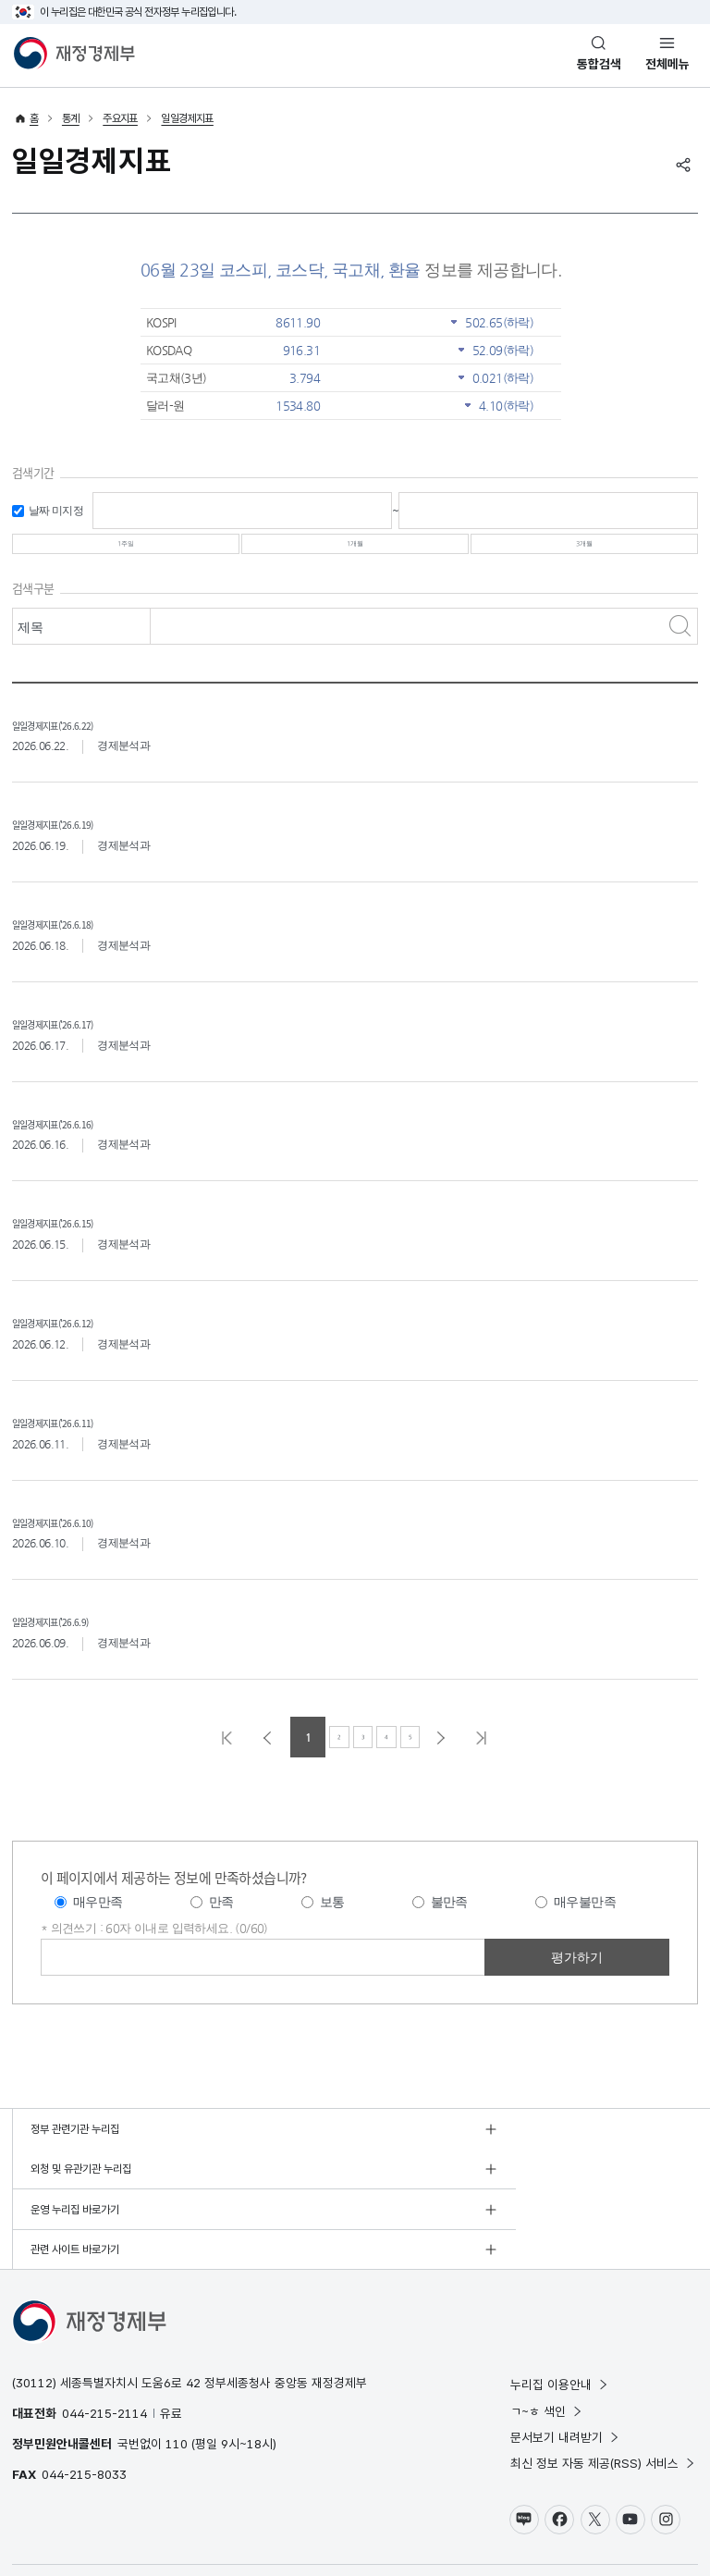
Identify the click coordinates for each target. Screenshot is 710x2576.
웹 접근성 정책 (184, 2525)
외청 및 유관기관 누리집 (423, 2145)
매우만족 (98, 1919)
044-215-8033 (84, 2412)
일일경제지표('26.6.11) (87, 1436)
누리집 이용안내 (559, 2322)
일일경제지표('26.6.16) (87, 1137)
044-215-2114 (104, 2350)
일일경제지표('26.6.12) (87, 1337)
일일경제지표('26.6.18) (87, 938)
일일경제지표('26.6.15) (87, 1237)
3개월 (584, 552)
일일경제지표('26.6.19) (87, 838)
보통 (332, 1919)
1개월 (355, 552)
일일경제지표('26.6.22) (87, 738)
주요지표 (120, 118)
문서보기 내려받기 (565, 2374)
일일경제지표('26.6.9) (82, 1635)
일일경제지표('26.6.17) (87, 1037)
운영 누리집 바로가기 (75, 2186)
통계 (71, 118)
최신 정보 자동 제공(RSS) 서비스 (603, 2401)
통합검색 (599, 63)
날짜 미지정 (56, 510)
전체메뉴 (667, 63)
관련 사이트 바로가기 (417, 2186)
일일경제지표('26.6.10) (87, 1535)
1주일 (125, 552)
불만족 (449, 1919)
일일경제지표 (187, 118)
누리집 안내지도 (257, 2525)
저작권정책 (122, 2525)
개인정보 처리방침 (51, 2525)
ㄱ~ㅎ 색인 (546, 2348)
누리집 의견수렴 (334, 2525)
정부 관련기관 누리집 (75, 2145)
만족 (221, 1919)
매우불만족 (585, 1919)
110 (176, 2380)
